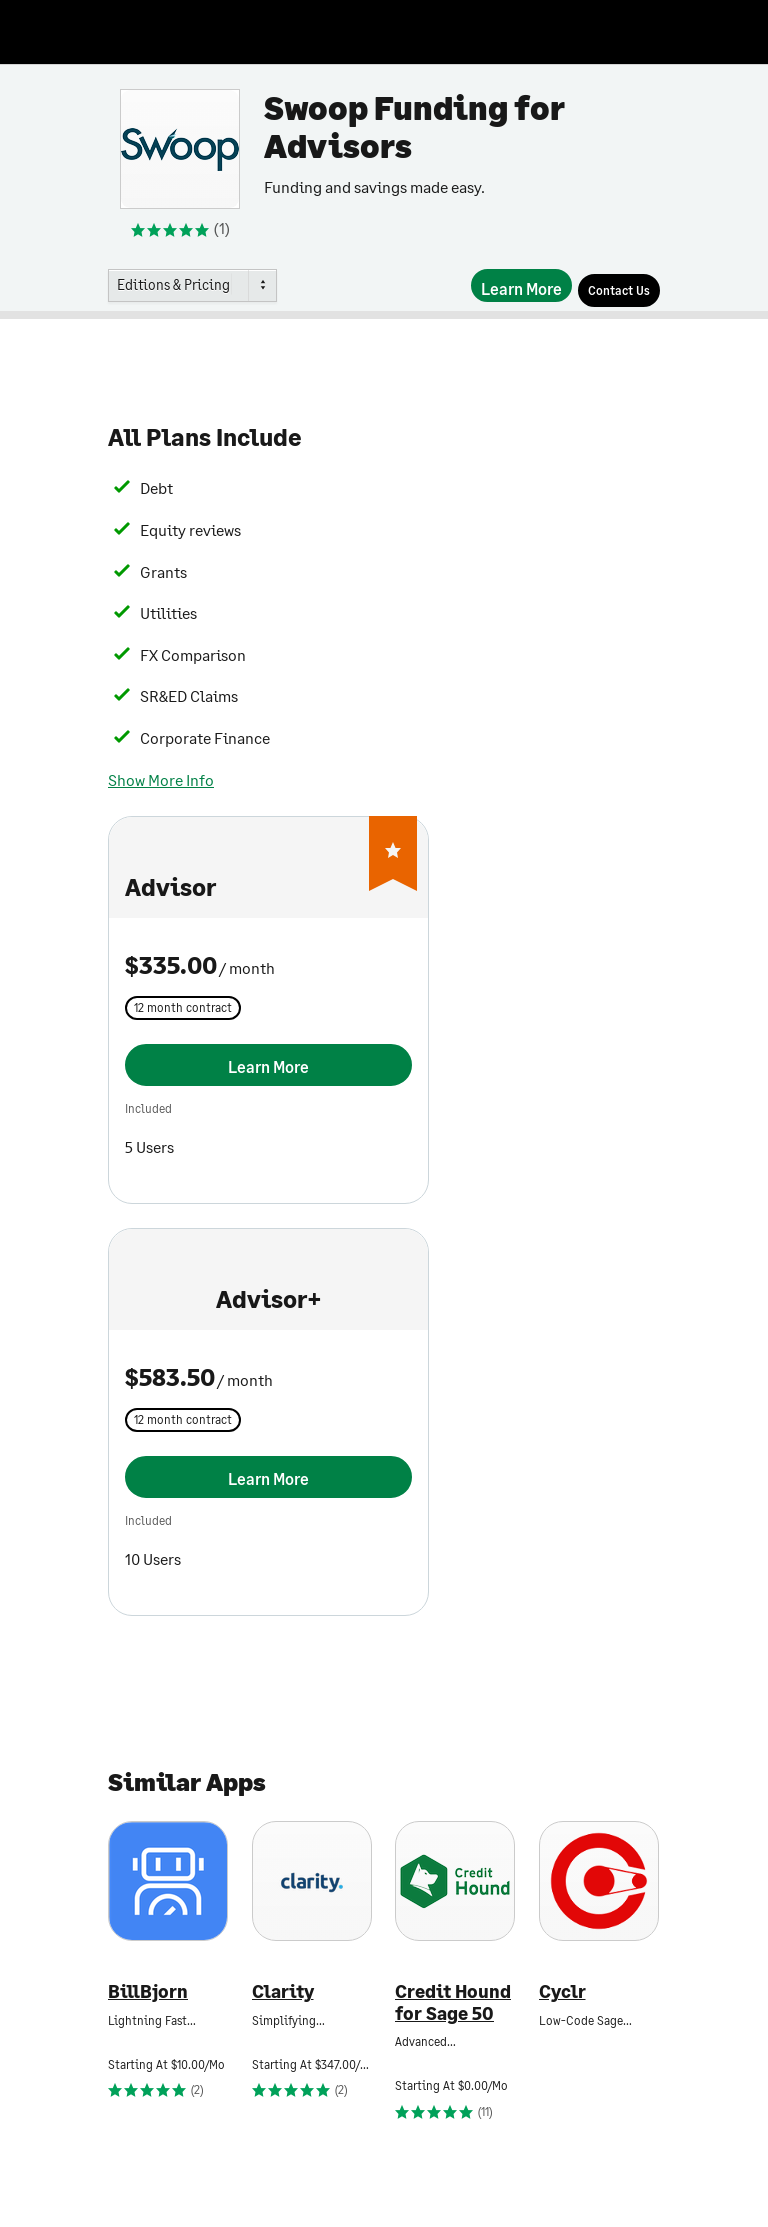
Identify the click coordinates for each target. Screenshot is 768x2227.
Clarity (283, 1991)
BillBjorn (148, 1991)
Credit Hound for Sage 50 (453, 2002)
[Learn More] (521, 285)
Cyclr (562, 1991)
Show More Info (161, 779)
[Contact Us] (619, 290)
